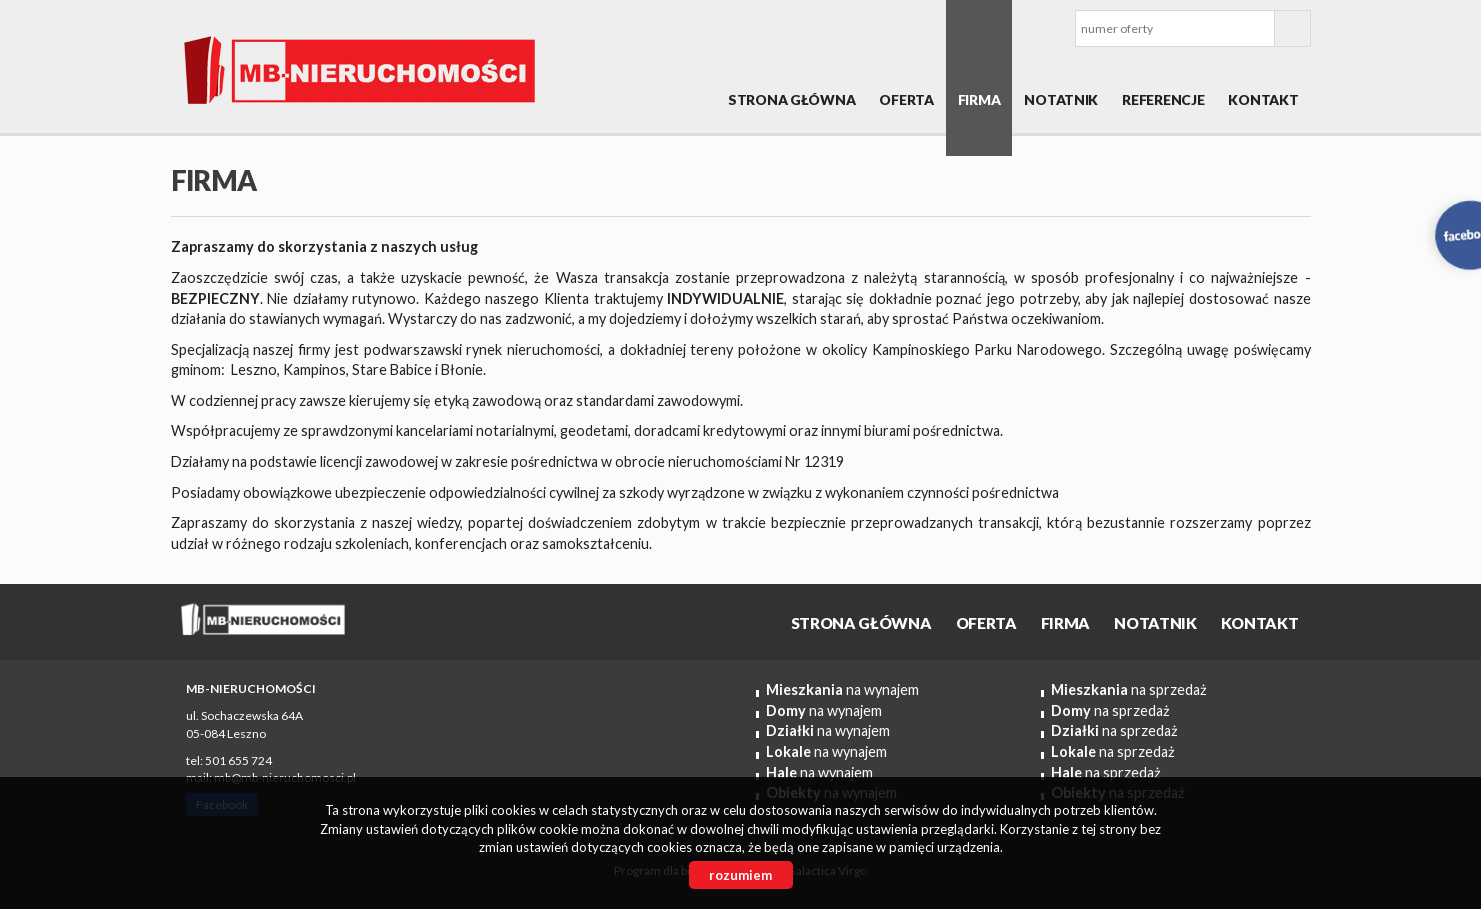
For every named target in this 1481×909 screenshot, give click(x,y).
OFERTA (906, 99)
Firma (979, 99)
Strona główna (791, 99)
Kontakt (1263, 99)
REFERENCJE (1163, 99)
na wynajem (842, 689)
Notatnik (1061, 99)
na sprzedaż (1129, 689)
